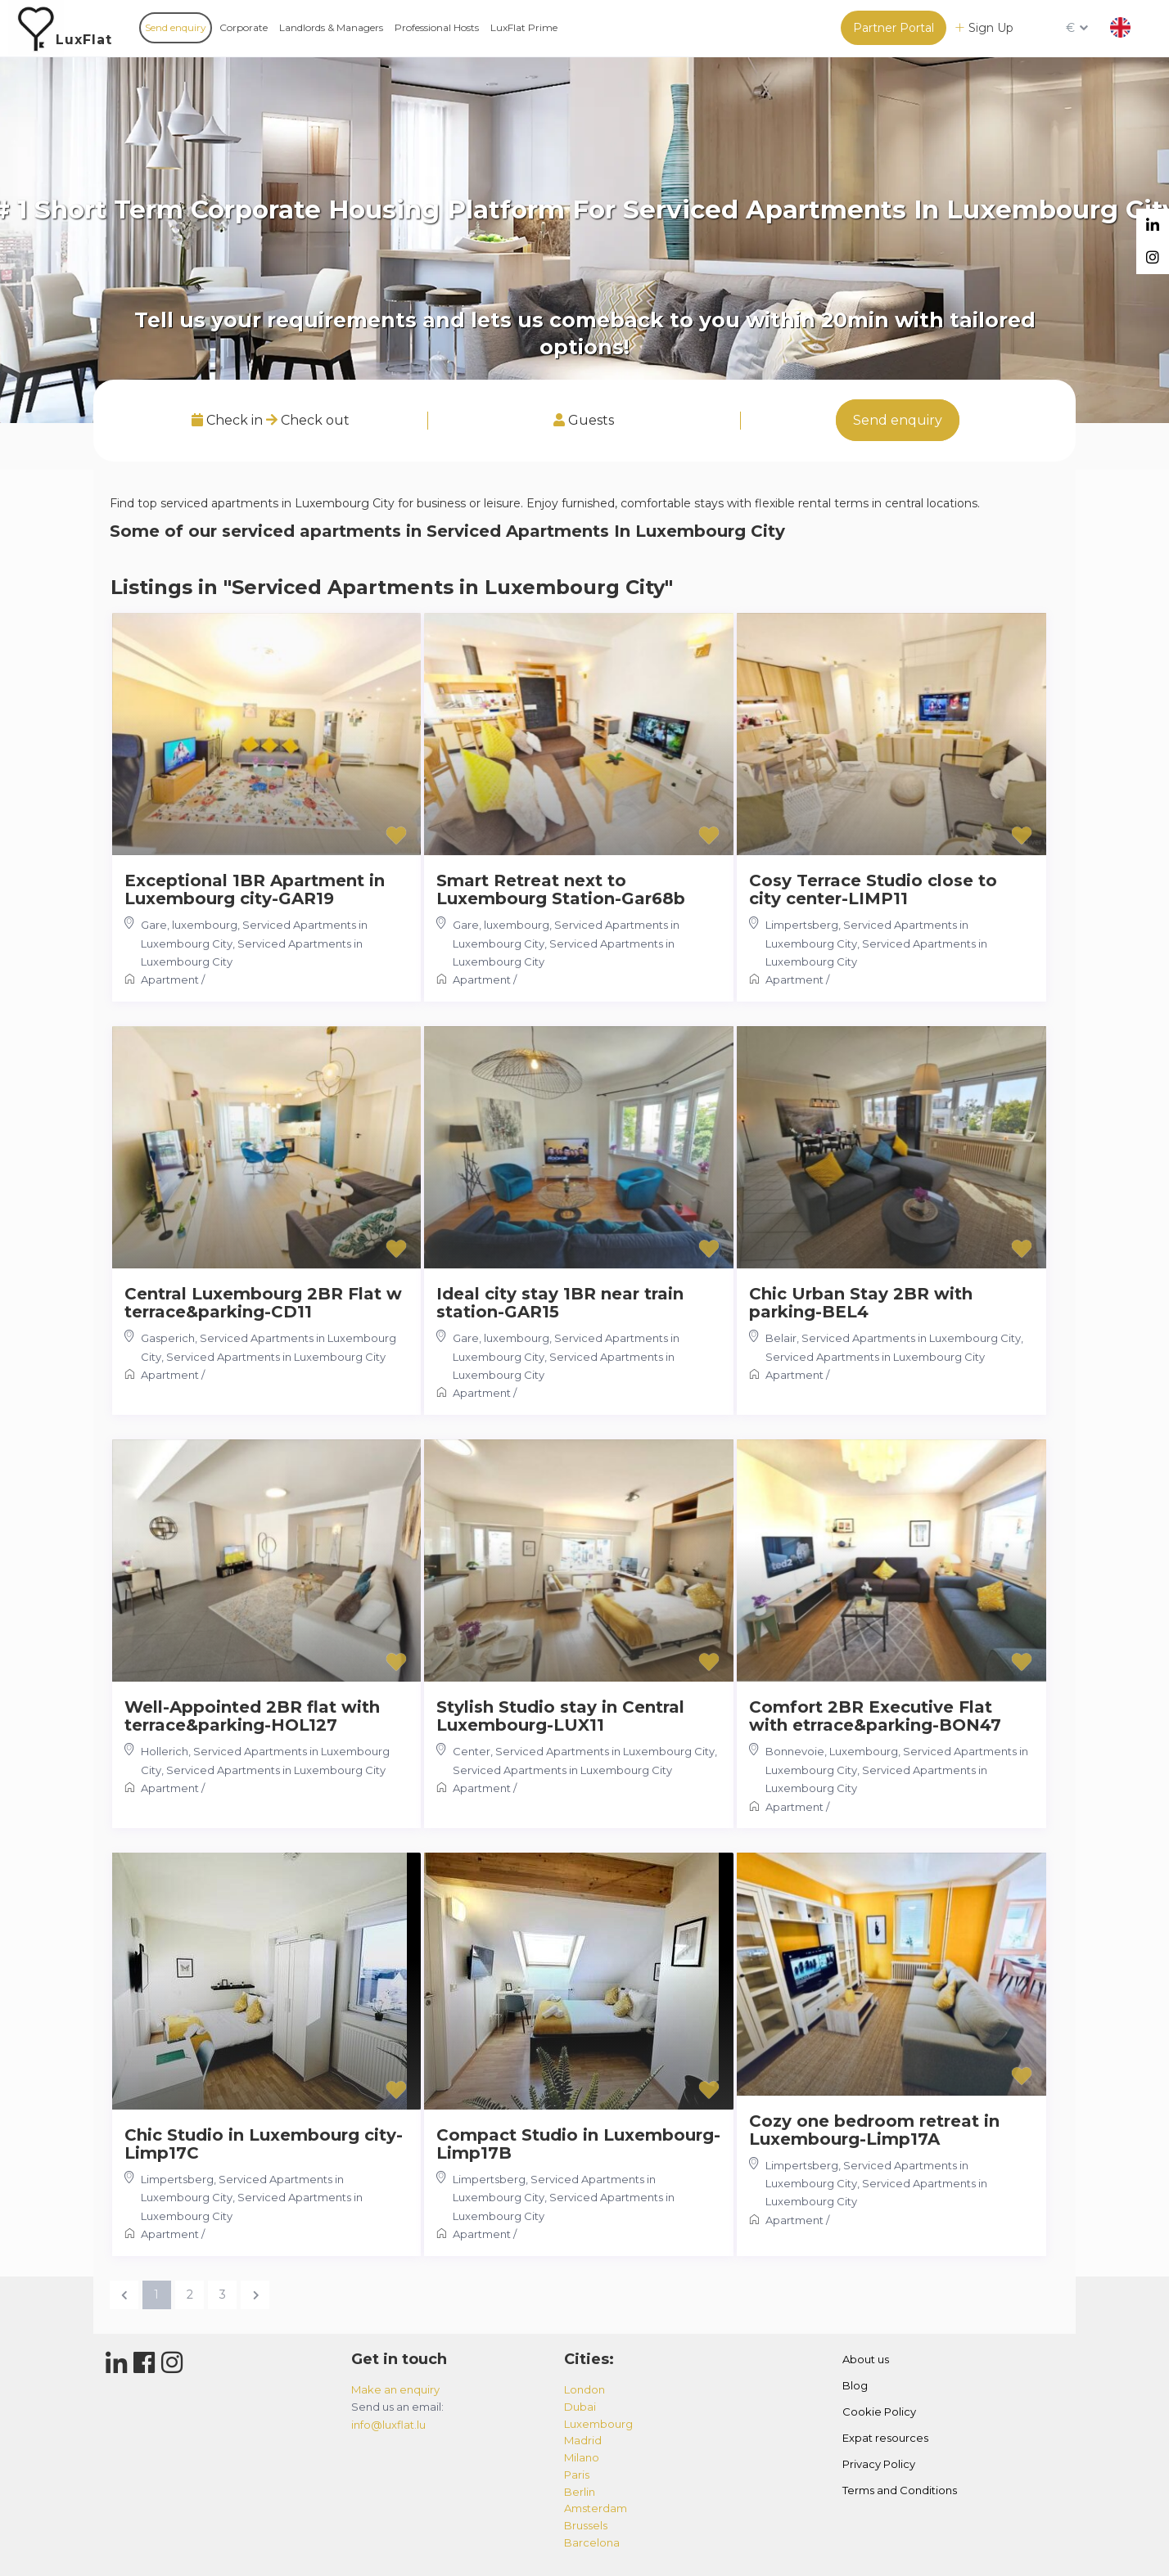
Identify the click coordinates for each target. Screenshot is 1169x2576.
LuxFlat (84, 39)
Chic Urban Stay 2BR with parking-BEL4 (861, 1303)
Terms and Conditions (899, 2490)
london (584, 2389)
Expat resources (885, 2437)
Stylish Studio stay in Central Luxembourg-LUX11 (560, 1716)
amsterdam (595, 2508)
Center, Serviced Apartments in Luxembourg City (584, 1751)
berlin (579, 2491)
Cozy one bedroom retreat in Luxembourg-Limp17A (874, 2130)
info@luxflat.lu (388, 2424)
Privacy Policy (878, 2463)
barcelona (592, 2542)
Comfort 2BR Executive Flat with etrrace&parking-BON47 (875, 1716)
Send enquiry (175, 27)
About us (865, 2359)
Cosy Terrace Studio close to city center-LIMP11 (873, 889)
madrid (583, 2440)
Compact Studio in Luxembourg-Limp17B (578, 2144)
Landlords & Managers (331, 27)
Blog (855, 2385)
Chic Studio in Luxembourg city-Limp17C (263, 2144)
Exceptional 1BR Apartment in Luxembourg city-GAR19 (254, 889)
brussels (585, 2525)
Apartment (170, 979)
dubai (580, 2406)
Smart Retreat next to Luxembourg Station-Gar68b (560, 889)
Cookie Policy (879, 2411)
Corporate (243, 27)
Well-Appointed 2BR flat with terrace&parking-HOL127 (252, 1716)
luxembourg (598, 2423)
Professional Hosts (437, 27)
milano (581, 2457)
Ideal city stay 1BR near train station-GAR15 (560, 1303)
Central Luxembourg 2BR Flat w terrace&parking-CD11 (263, 1303)
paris (576, 2474)
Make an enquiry (395, 2389)
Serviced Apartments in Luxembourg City (276, 1356)
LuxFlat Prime (523, 27)
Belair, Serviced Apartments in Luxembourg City (893, 1337)
